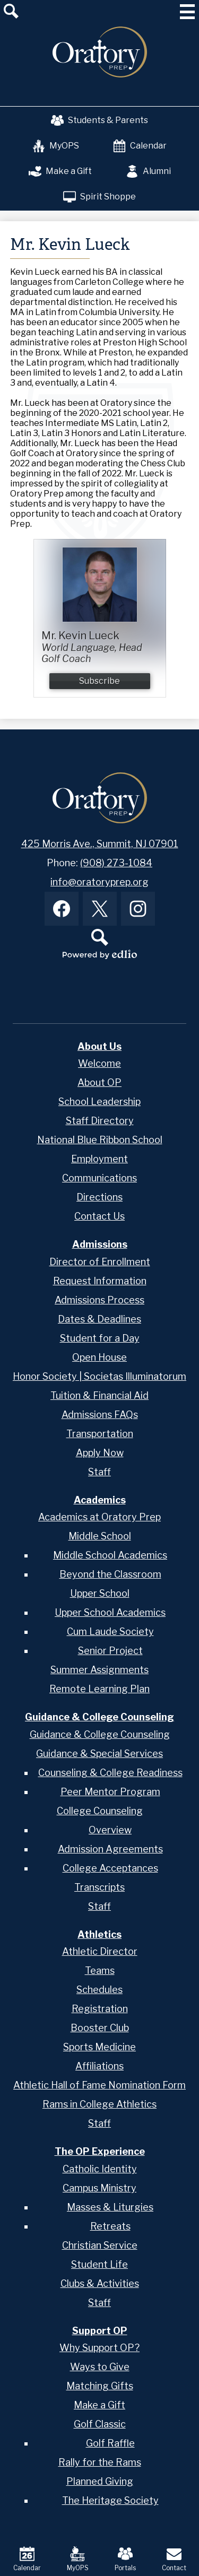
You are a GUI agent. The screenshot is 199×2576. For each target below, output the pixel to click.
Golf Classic (100, 2424)
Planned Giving (99, 2481)
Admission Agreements (110, 1849)
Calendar (140, 146)
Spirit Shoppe (99, 196)
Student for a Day (100, 1338)
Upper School (99, 1593)
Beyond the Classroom (110, 1574)
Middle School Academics (110, 1555)
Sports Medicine (99, 2046)
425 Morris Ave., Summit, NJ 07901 (99, 843)
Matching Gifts (99, 2385)
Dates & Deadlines (99, 1319)
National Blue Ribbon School (99, 1139)
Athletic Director (99, 1951)
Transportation (99, 1433)
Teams (100, 1970)
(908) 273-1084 (116, 862)
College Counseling (100, 1810)
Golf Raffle (110, 2443)
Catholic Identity (100, 2168)
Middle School (99, 1536)
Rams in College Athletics (99, 2104)
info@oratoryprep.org (99, 881)
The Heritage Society (110, 2500)
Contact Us (99, 1216)
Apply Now (100, 1452)
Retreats (110, 2226)
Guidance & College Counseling (100, 1734)
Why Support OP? (99, 2347)
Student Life (99, 2264)
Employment (99, 1158)
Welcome (99, 1063)
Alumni (148, 171)
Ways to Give (99, 2366)
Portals (125, 2559)
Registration (100, 2008)
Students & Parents (99, 120)
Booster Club (100, 2027)
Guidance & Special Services (99, 1753)
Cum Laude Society (110, 1631)
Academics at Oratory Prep (99, 1516)
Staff (99, 1471)
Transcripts (99, 1887)
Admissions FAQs (100, 1414)
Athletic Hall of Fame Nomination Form (99, 2085)
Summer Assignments (99, 1669)
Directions (99, 1197)
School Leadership (99, 1101)
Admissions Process (99, 1300)
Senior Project (110, 1650)
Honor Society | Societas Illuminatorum (99, 1376)
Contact (174, 2559)
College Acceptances (110, 1868)
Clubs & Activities (99, 2283)
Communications (99, 1177)
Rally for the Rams (99, 2462)
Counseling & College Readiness (110, 1772)
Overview (110, 1829)
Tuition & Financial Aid (99, 1395)
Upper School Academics (110, 1612)
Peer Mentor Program (110, 1791)
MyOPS (55, 146)
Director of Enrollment (99, 1261)
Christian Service (99, 2245)
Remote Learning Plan (99, 1688)
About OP (99, 1082)
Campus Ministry (99, 2188)
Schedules (99, 1989)
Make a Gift (60, 171)
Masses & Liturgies (110, 2207)
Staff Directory (100, 1120)
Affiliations (99, 2066)
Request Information (99, 1280)
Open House (99, 1357)
